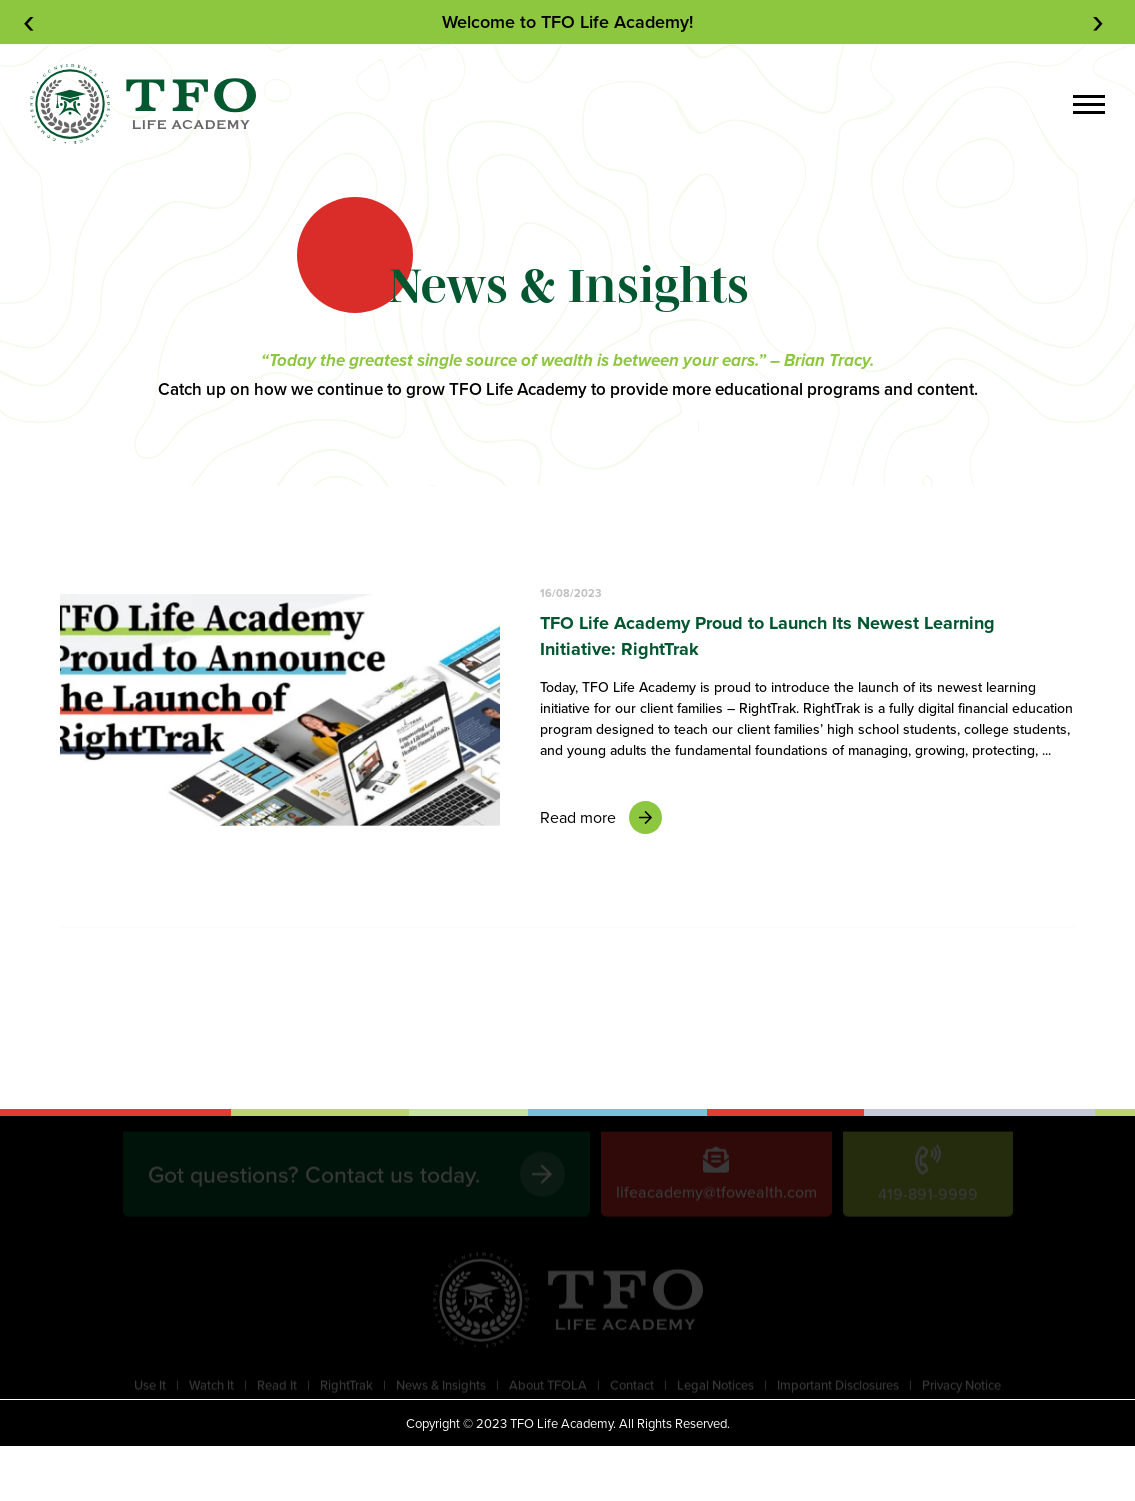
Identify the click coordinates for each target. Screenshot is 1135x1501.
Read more (601, 817)
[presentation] (33, 22)
